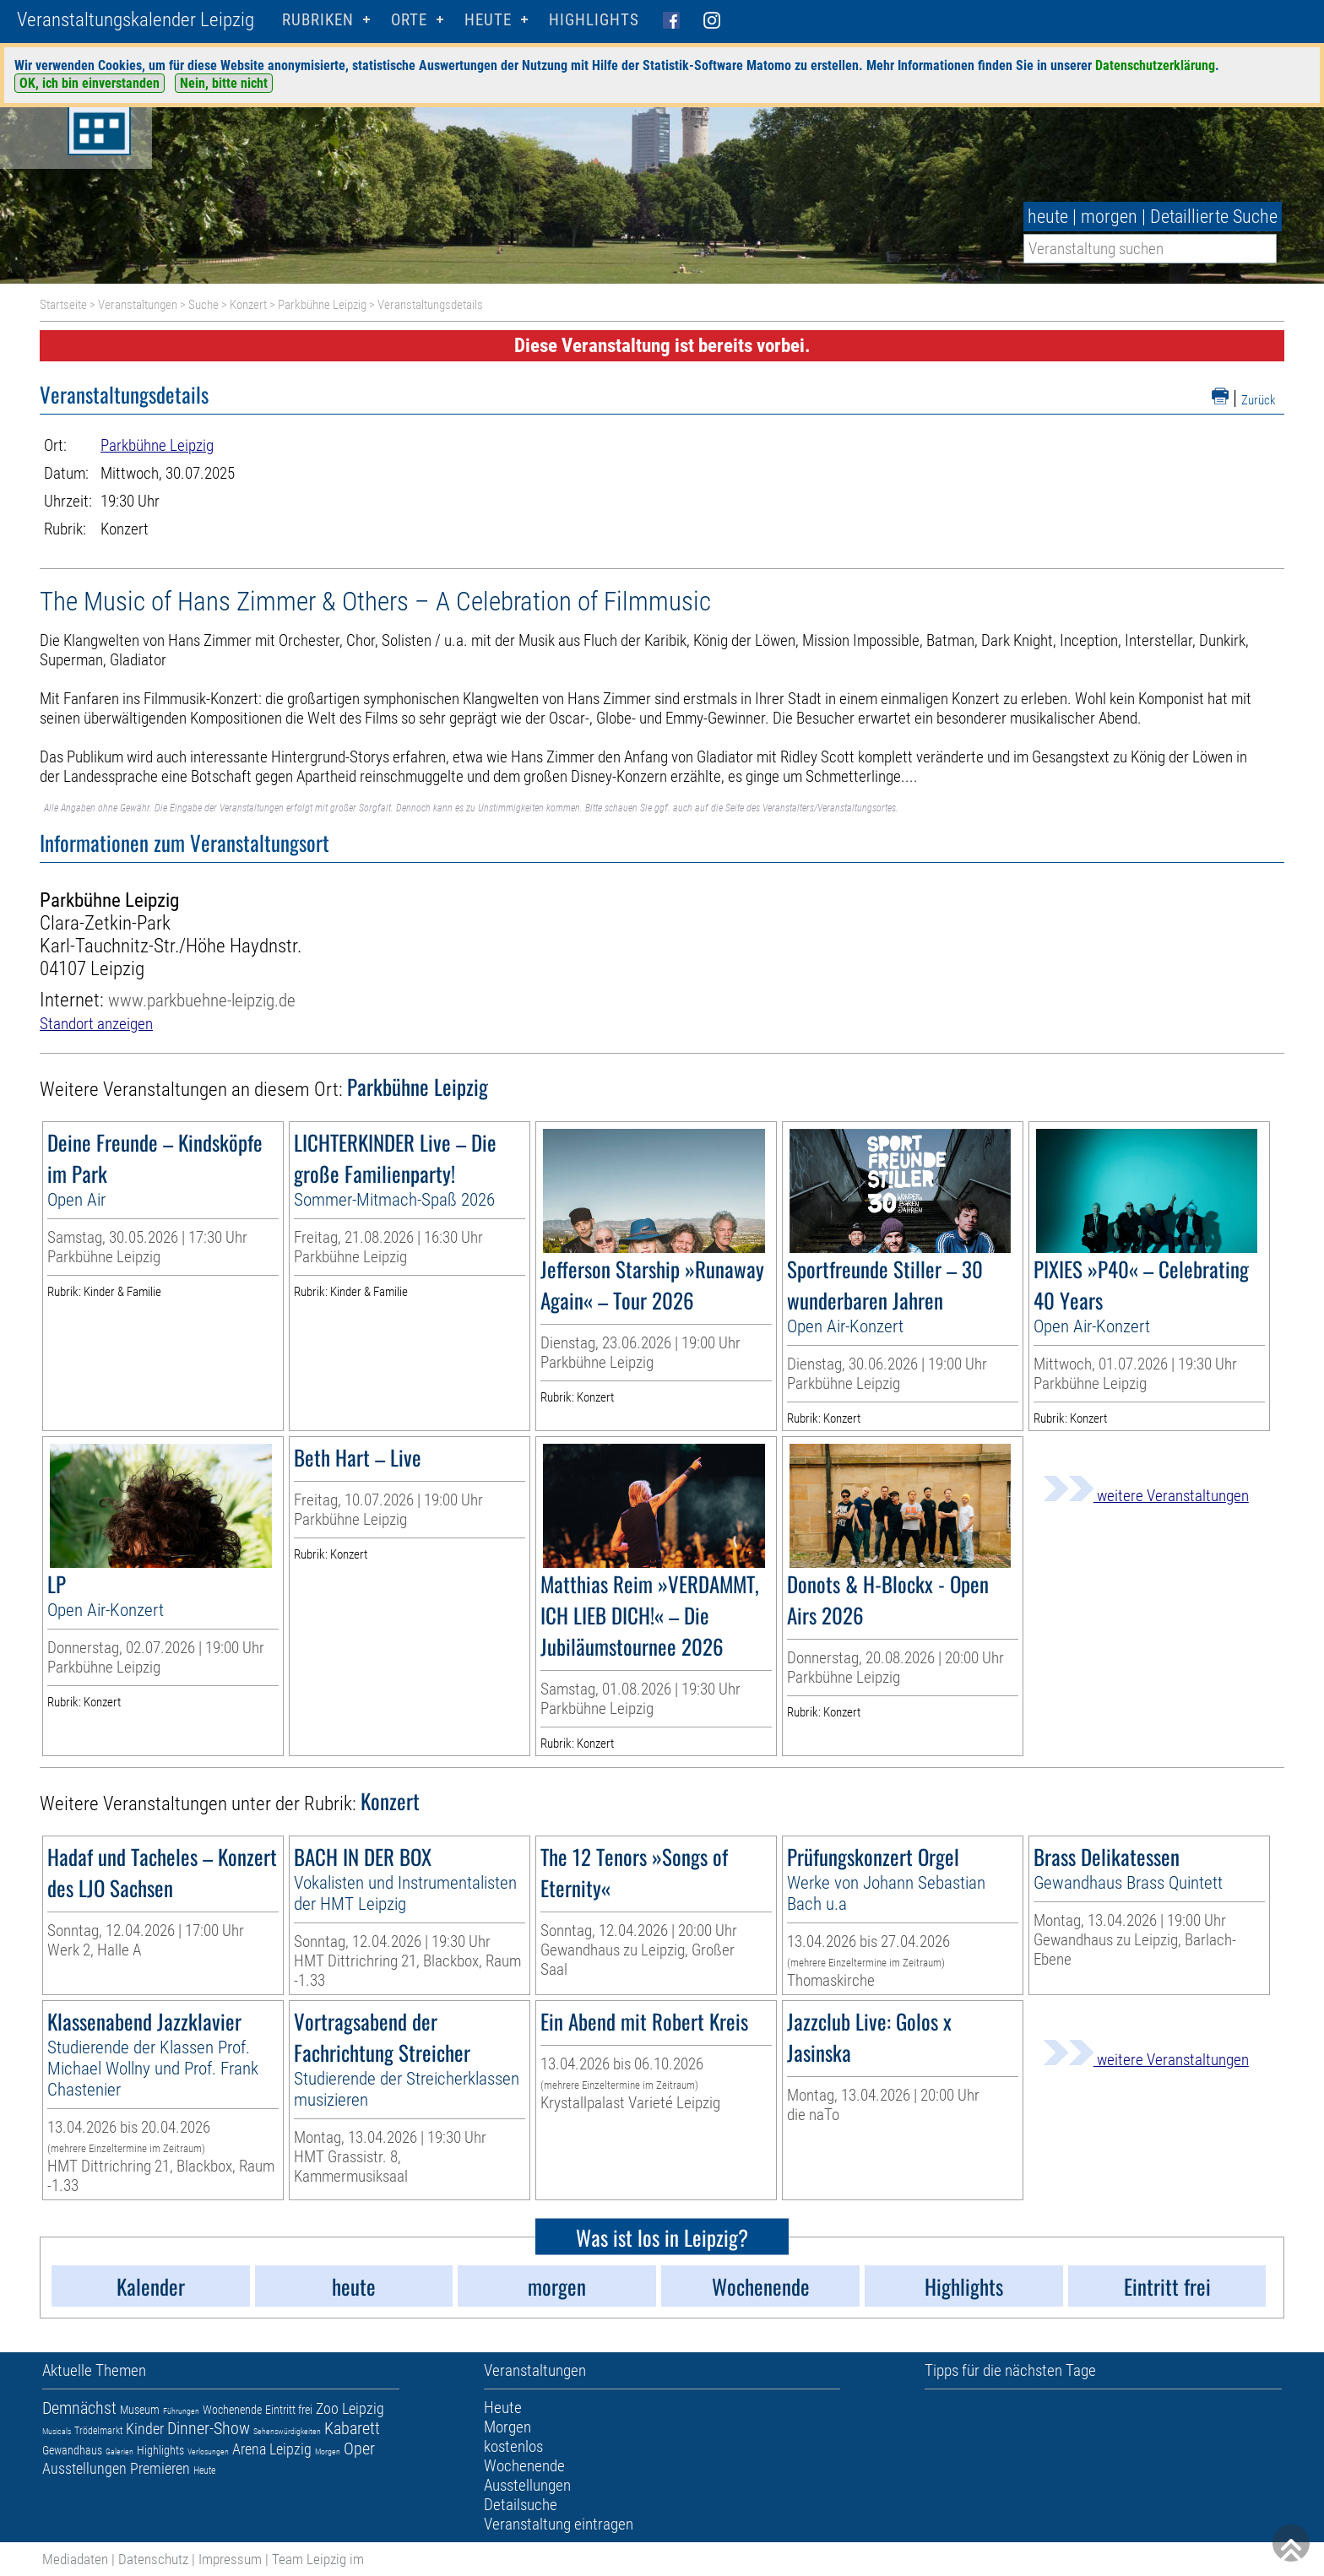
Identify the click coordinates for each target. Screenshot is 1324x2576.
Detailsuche (520, 2504)
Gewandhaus (72, 2450)
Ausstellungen (84, 2468)
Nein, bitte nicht (224, 83)
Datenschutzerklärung (1155, 65)
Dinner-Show (208, 2428)
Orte (409, 20)
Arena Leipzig (272, 2449)
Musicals (56, 2431)
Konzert (248, 304)
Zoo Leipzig (350, 2408)
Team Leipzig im (318, 2559)
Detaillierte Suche (1214, 216)
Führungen (181, 2411)
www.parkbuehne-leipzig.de (202, 1000)
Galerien (119, 2451)
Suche (203, 304)
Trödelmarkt (98, 2431)
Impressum (230, 2559)
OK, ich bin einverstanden (89, 83)
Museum (140, 2409)
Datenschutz (153, 2559)
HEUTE (488, 20)
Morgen (327, 2451)
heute (1048, 216)
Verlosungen (208, 2451)
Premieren (160, 2468)
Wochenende (232, 2409)
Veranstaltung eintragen (558, 2524)
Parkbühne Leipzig (322, 304)
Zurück (1258, 400)
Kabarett (352, 2428)
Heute (204, 2470)
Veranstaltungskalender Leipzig (135, 19)
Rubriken (318, 20)
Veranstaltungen (137, 304)
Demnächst (79, 2408)
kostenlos (513, 2446)
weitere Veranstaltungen (1146, 1495)
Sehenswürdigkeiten (287, 2431)
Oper (359, 2448)
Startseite (63, 304)
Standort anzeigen (96, 1023)
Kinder (145, 2429)
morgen (1109, 216)
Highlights (594, 20)
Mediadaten (75, 2559)
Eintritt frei (288, 2409)
